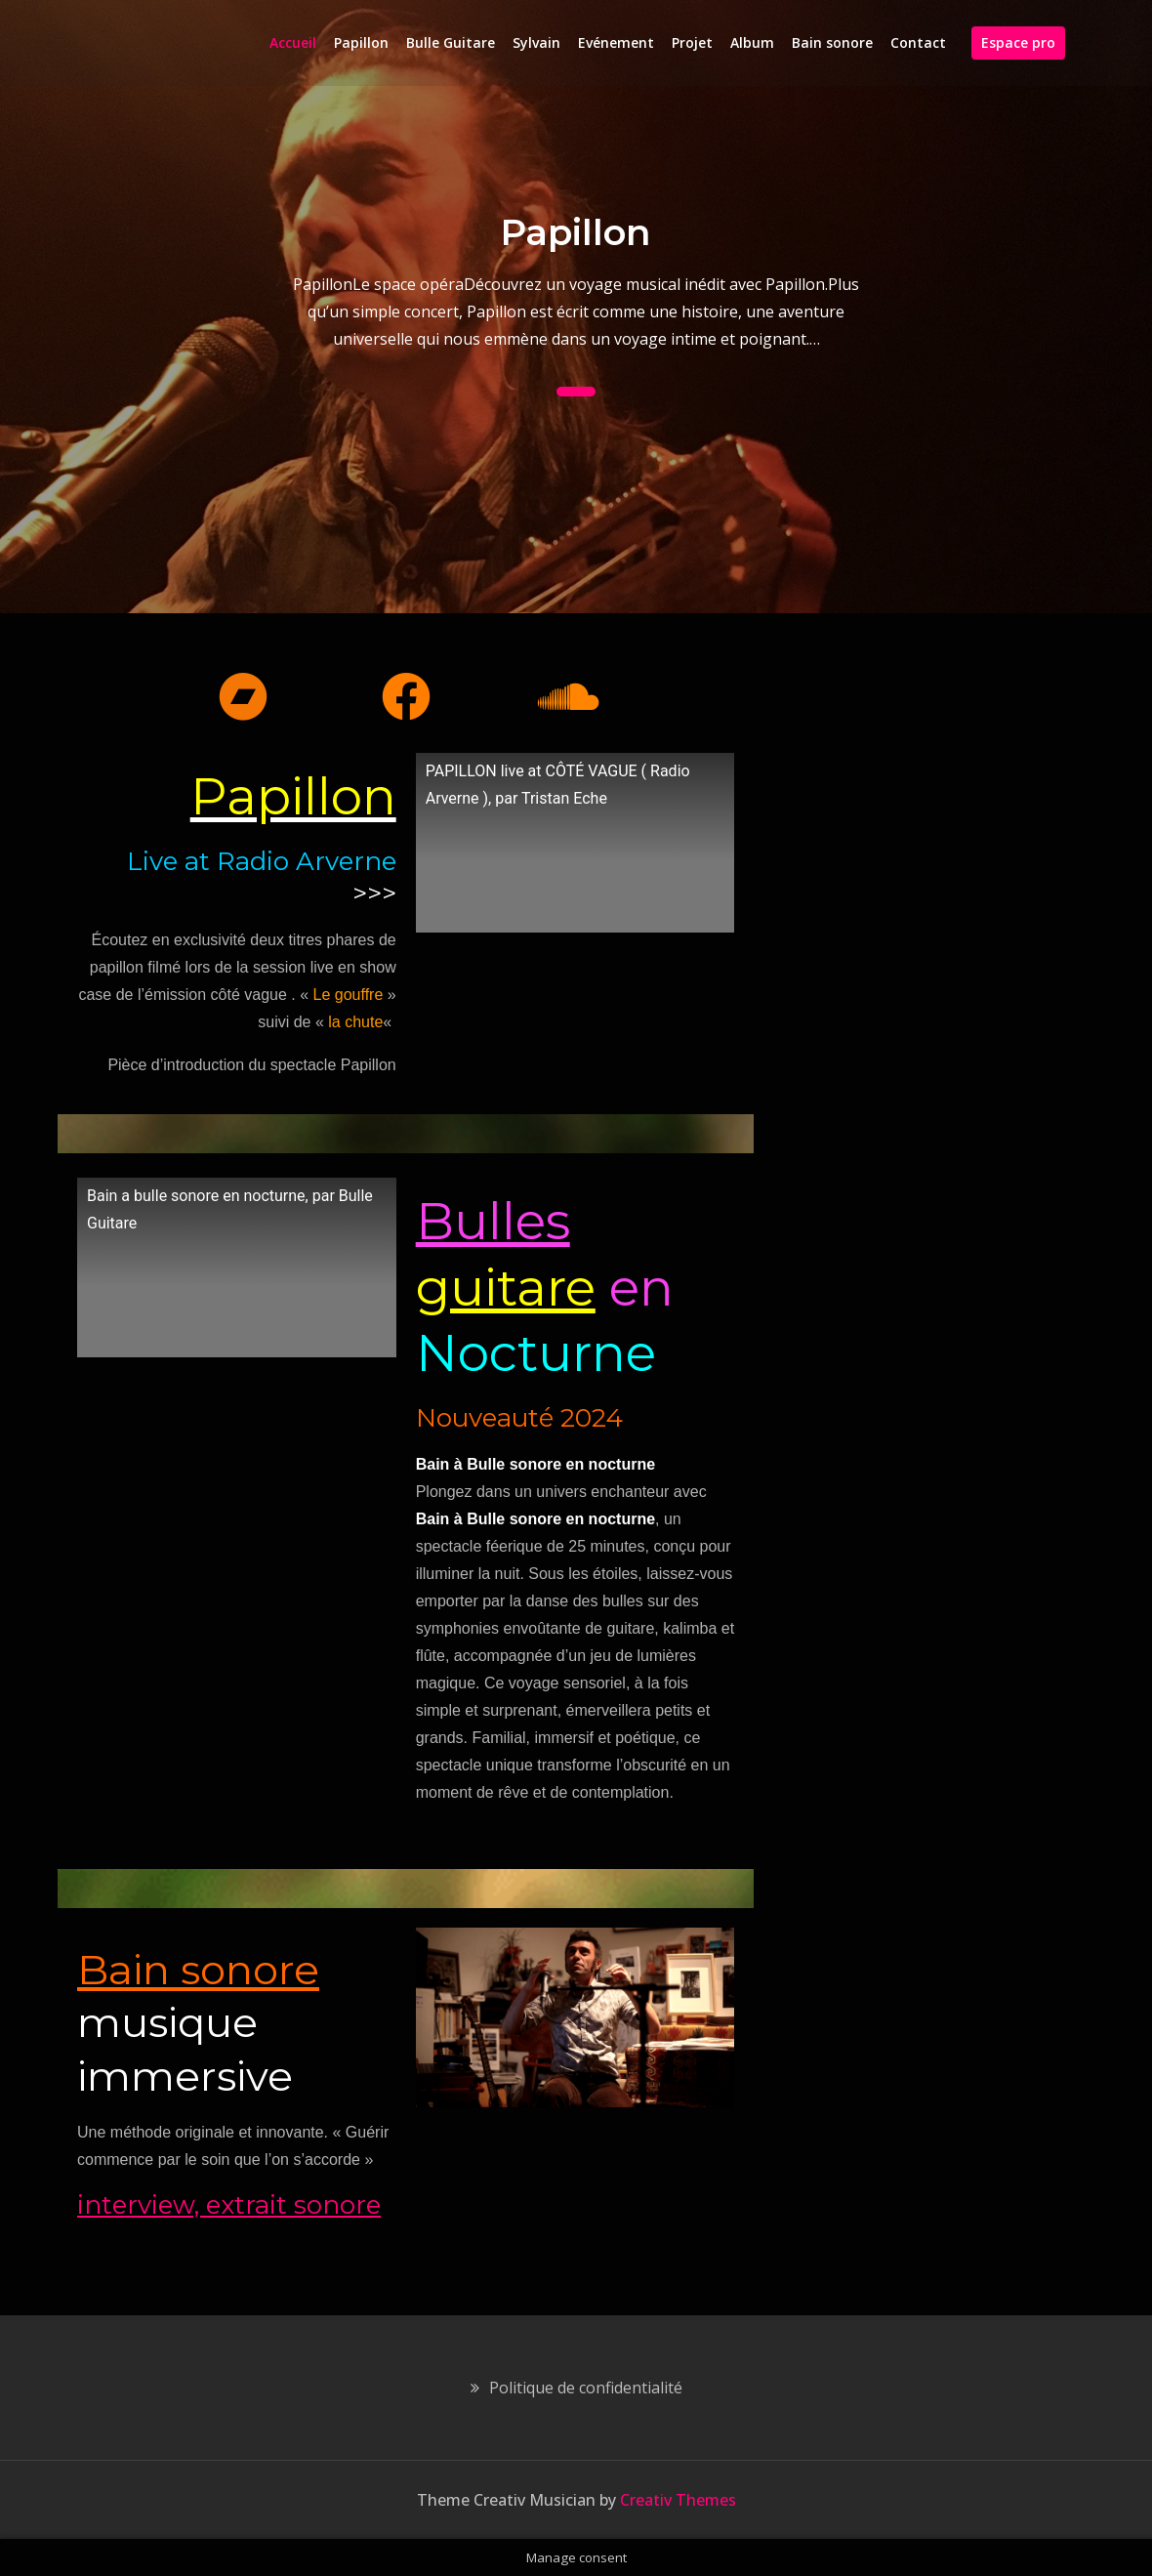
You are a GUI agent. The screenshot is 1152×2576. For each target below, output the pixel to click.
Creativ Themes (678, 2500)
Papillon (361, 42)
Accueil (292, 42)
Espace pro (1018, 42)
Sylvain (536, 42)
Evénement (616, 42)
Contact (918, 42)
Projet (692, 42)
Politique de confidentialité (585, 2387)
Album (752, 42)
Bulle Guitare (450, 42)
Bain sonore (832, 42)
